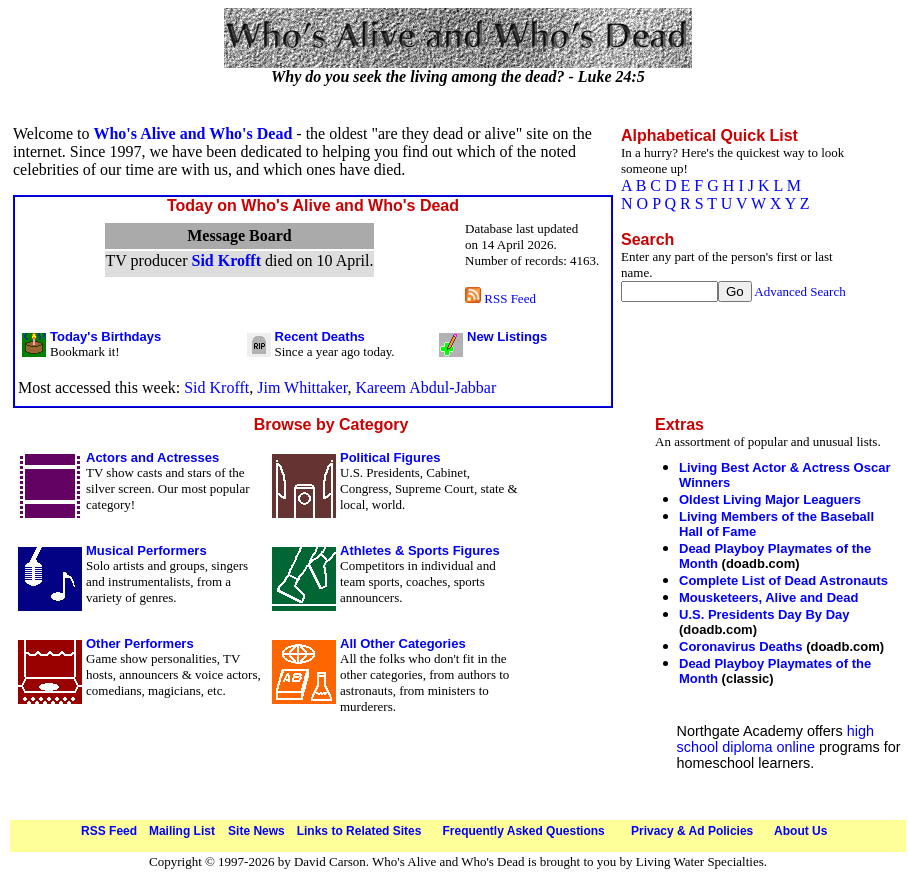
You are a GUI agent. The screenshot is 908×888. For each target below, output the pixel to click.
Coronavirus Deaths (741, 646)
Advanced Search (799, 291)
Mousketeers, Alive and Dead (768, 597)
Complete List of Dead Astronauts (783, 580)
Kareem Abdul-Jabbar (425, 387)
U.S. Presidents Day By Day (764, 614)
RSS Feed (500, 298)
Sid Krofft (225, 260)
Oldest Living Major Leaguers (770, 499)
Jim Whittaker (302, 387)
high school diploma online (775, 739)
